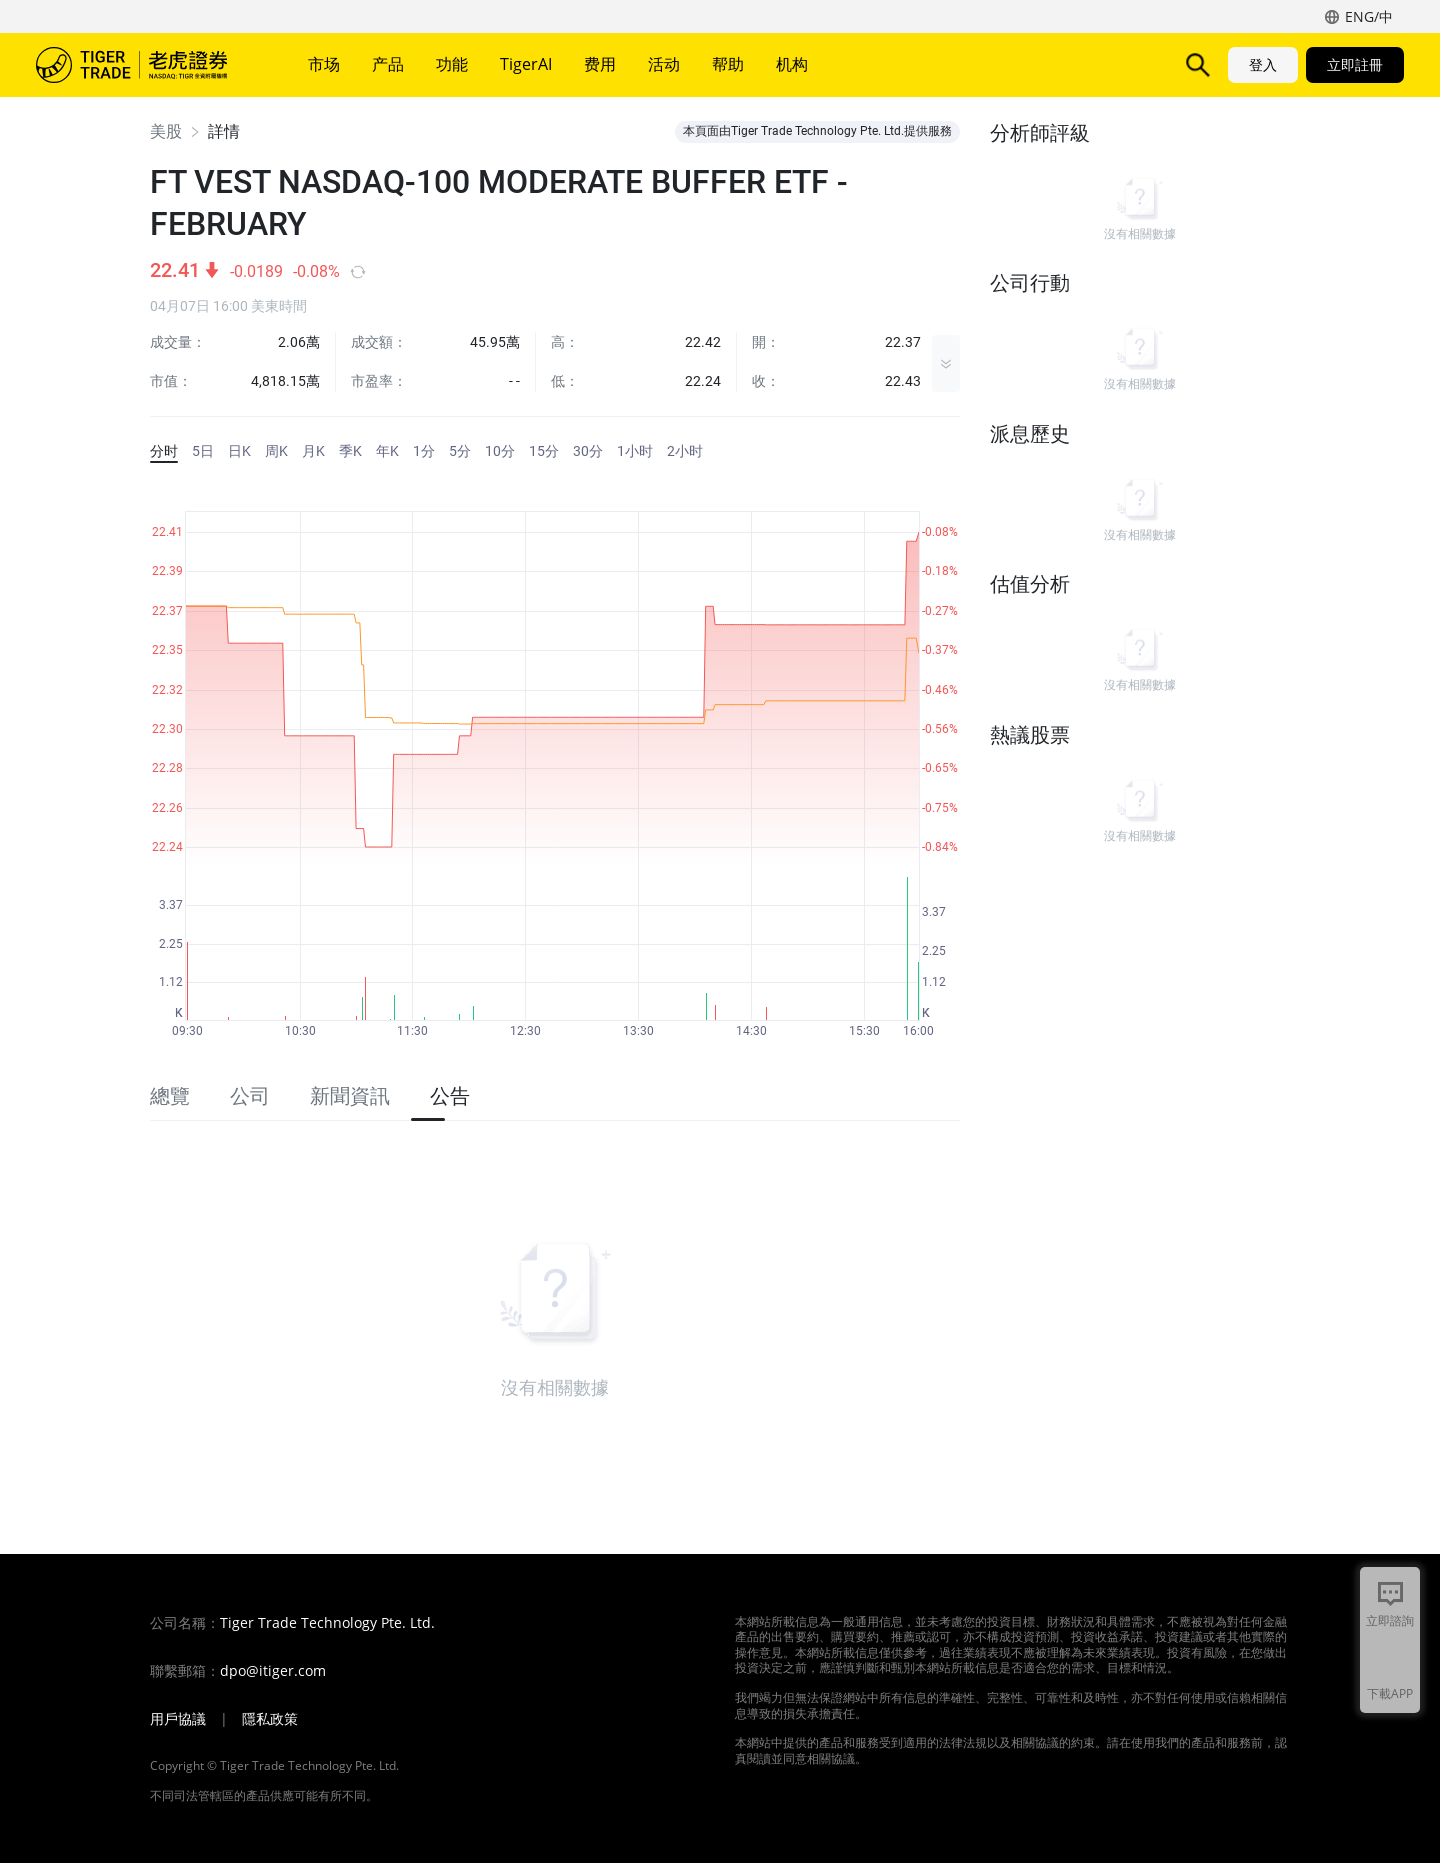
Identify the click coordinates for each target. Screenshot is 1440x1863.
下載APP (1390, 1693)
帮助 (728, 64)
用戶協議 (178, 1719)
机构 (792, 64)
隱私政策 (270, 1719)
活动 (664, 64)
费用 (600, 64)
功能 (452, 64)
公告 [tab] (450, 1096)
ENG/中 (1369, 16)
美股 (166, 131)
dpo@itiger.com (273, 1671)
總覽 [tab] (170, 1096)
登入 (1263, 64)
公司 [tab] (250, 1096)
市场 (324, 64)
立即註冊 (1355, 64)
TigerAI (526, 64)
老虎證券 (146, 65)
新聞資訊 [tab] (350, 1096)
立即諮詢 (1390, 1620)
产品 (388, 64)
